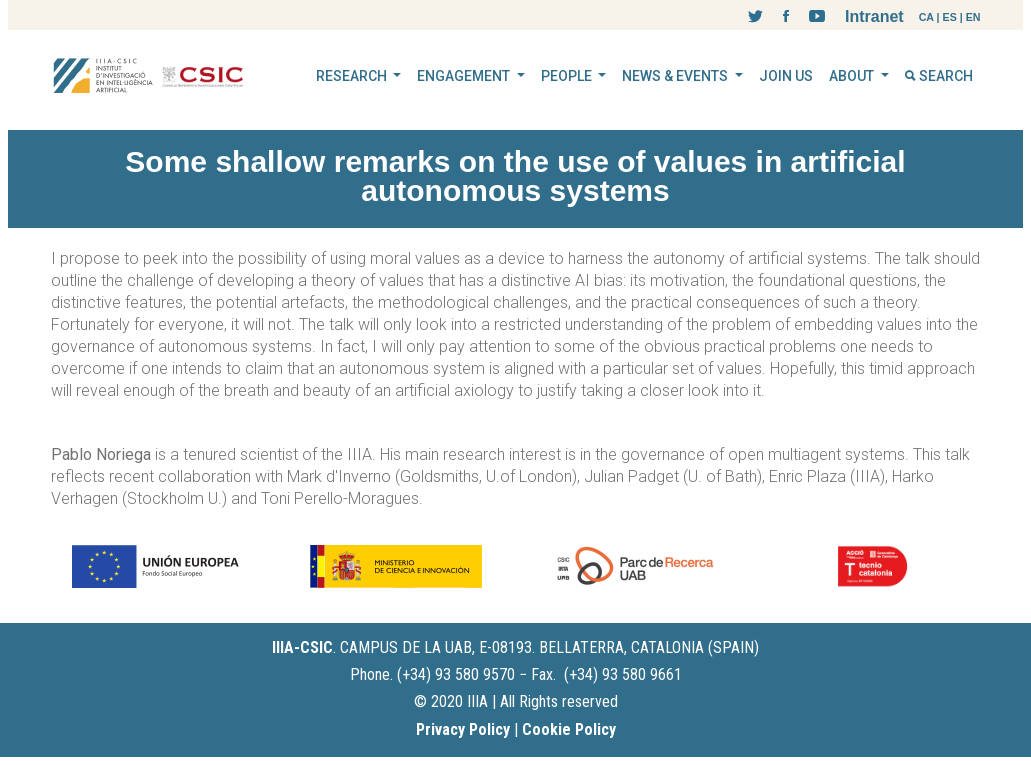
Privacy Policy (463, 729)
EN (973, 17)
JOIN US (786, 76)
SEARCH (939, 76)
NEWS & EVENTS (676, 76)
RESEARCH (353, 76)
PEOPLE (568, 76)
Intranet (874, 16)
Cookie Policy (569, 729)
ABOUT (853, 76)
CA (926, 17)
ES (950, 17)
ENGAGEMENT (465, 76)
